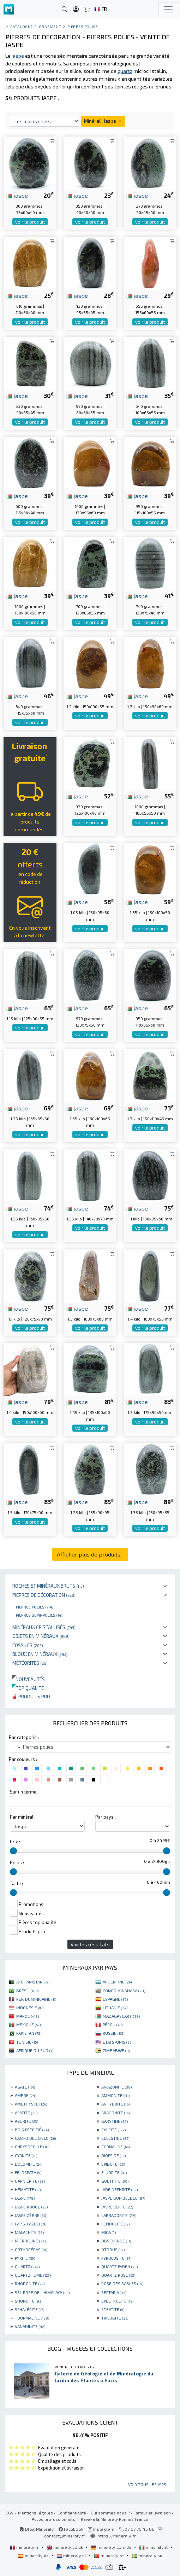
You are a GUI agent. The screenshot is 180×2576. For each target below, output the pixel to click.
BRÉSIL (27, 1990)
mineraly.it (154, 2547)
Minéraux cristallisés (44, 1627)
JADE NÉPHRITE (119, 2189)
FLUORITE (114, 2172)
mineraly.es (34, 2555)
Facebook (71, 2528)
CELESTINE (115, 2138)
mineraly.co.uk (65, 2547)
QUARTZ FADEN (119, 2266)
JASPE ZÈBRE (31, 2215)
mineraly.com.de (111, 2547)
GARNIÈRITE (30, 2180)
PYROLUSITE (116, 2258)
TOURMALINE (32, 2317)
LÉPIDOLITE (115, 2223)
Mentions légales (35, 2512)
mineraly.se (147, 2555)
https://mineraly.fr (116, 2535)
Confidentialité (72, 2512)
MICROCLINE (31, 2240)
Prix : (15, 1841)
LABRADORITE (118, 2215)
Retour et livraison (152, 2512)
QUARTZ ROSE (118, 2274)
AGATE (25, 2086)
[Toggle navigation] (168, 9)
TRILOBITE (114, 2317)
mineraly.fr (25, 2547)
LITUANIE (115, 2007)
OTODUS (113, 2249)
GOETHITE (114, 2180)
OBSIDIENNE (116, 2240)
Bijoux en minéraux (40, 1654)
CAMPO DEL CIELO (35, 2138)
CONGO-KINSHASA (124, 1990)
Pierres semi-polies (39, 1614)
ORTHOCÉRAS (31, 2249)
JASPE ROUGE (31, 2206)
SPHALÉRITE (29, 2309)
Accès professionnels (54, 2519)
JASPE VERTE (117, 2206)
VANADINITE (30, 2326)
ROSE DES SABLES (122, 2283)
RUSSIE (113, 2033)
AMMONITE (115, 2095)
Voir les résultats (90, 1944)
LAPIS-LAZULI (30, 2223)
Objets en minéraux (41, 1636)
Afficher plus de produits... (90, 1554)
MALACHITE (29, 2232)
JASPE (25, 2197)
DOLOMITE (28, 2163)
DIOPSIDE (113, 2155)
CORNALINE (115, 2146)
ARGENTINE (117, 1981)
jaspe (17, 195)
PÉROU (112, 2024)
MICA (108, 2232)
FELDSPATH (28, 2172)
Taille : (16, 1883)
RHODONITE (29, 2283)
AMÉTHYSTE (31, 2103)
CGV (9, 2512)
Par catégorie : (24, 1737)
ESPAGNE (115, 1999)
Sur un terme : (24, 1792)
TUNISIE (27, 2041)
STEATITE (112, 2309)
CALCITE (113, 2129)
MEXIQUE (28, 2024)
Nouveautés (28, 1679)
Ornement (50, 26)
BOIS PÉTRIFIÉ (32, 2129)
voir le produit (30, 222)
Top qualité (28, 1688)
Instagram (101, 2528)
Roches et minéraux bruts (48, 1586)
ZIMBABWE (116, 2050)
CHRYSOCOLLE (32, 2146)
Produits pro (31, 1696)
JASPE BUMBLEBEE (123, 2197)
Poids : (17, 1862)
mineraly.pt (109, 2555)
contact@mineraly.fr (64, 2535)
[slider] (13, 1850)
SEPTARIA (113, 2292)
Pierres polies (34, 1606)
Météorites (30, 1663)
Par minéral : (23, 1817)
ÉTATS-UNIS (117, 2041)
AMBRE (25, 2095)
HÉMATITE (28, 2189)
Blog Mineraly (37, 2528)
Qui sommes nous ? (110, 2512)
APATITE (26, 2112)
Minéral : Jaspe (103, 121)
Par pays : (105, 1817)
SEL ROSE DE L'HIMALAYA (42, 2292)
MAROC (27, 2016)
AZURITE (26, 2121)
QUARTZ (27, 2266)
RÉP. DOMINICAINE (36, 1999)
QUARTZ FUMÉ (33, 2274)
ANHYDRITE (115, 2103)
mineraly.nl (71, 2555)
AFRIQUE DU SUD (34, 2050)
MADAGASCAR (121, 2016)
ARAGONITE (115, 2112)
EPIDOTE (113, 2163)
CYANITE (26, 2155)
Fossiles (27, 1645)
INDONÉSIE (29, 2007)
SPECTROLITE (117, 2300)
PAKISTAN (28, 2033)
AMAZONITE (116, 2086)
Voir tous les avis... (148, 2484)
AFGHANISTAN (32, 1981)
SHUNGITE (28, 2300)
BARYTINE (114, 2121)
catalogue (21, 26)
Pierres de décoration (44, 1595)
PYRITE (25, 2258)
